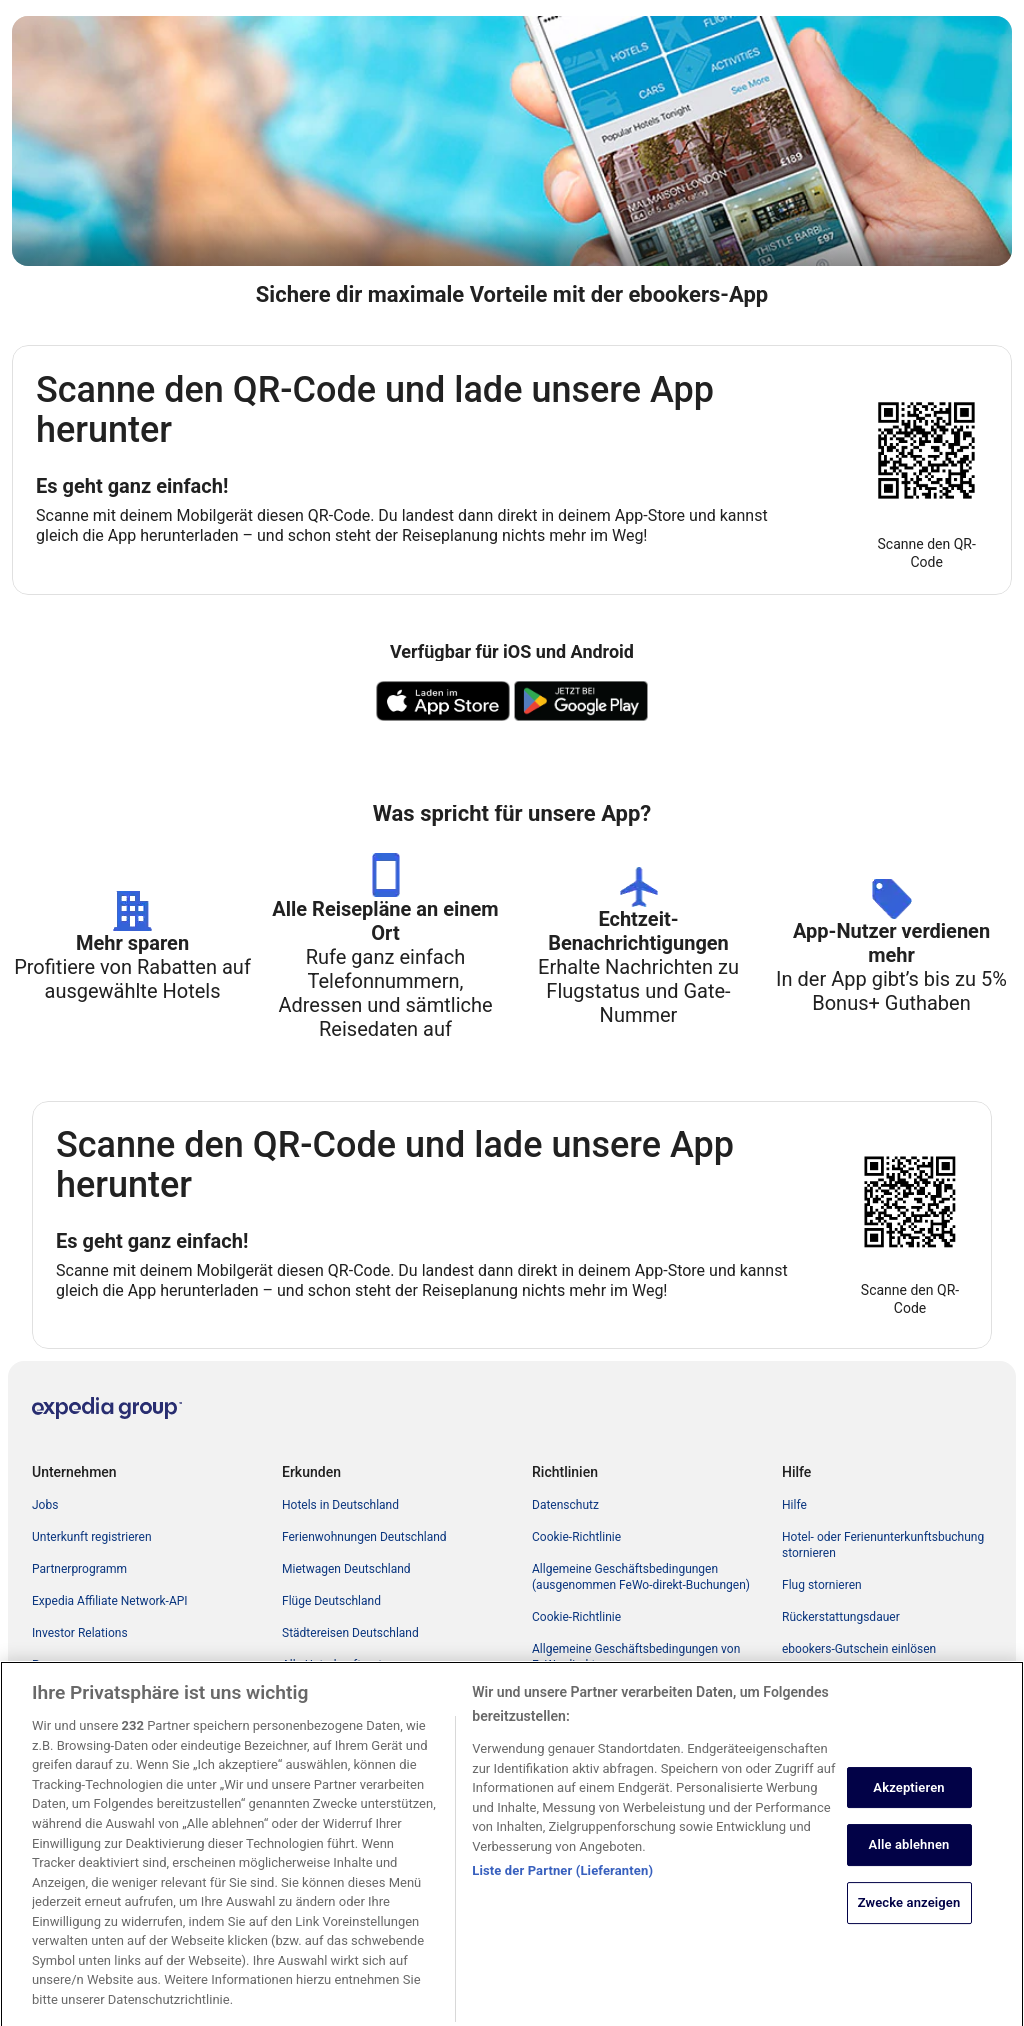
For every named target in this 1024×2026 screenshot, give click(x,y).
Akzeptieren (908, 1805)
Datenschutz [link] (565, 1505)
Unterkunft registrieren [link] (92, 1537)
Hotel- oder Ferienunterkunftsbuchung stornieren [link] (883, 1545)
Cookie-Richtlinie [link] (576, 1537)
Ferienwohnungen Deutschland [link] (364, 1537)
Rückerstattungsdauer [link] (841, 1617)
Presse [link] (50, 1665)
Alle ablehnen (909, 1863)
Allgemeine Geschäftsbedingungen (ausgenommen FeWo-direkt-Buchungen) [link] (641, 1577)
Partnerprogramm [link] (79, 1569)
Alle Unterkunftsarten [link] (338, 1665)
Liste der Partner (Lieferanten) (562, 1889)
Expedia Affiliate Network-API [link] (110, 1601)
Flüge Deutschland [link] (331, 1601)
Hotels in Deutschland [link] (340, 1505)
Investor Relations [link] (80, 1633)
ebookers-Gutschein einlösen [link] (859, 1649)
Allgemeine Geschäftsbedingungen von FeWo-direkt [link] (636, 1657)
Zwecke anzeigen (909, 1920)
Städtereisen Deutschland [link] (350, 1633)
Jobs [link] (45, 1505)
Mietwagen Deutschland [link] (346, 1569)
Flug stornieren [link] (822, 1585)
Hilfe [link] (794, 1505)
